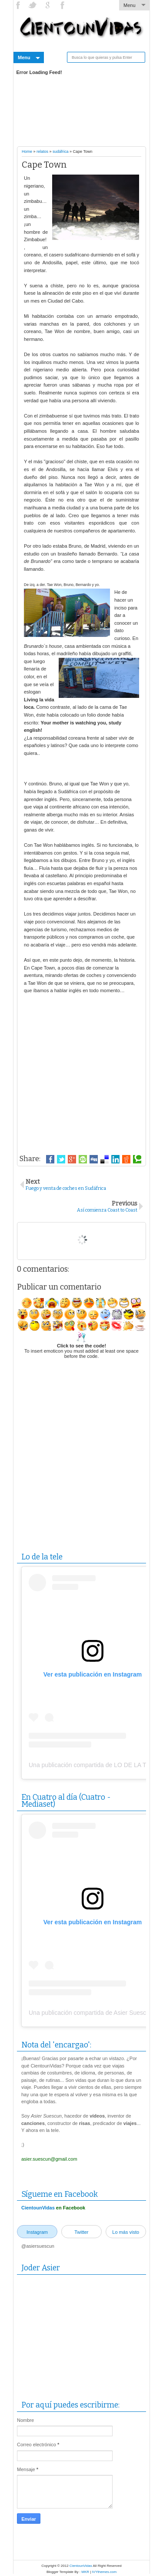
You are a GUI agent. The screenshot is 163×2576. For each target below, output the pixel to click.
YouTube (48, 5)
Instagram (63, 5)
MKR (85, 2572)
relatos (42, 151)
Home (27, 151)
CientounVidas (38, 2207)
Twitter (33, 5)
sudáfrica (61, 151)
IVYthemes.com (104, 2572)
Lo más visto (125, 2232)
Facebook (18, 5)
